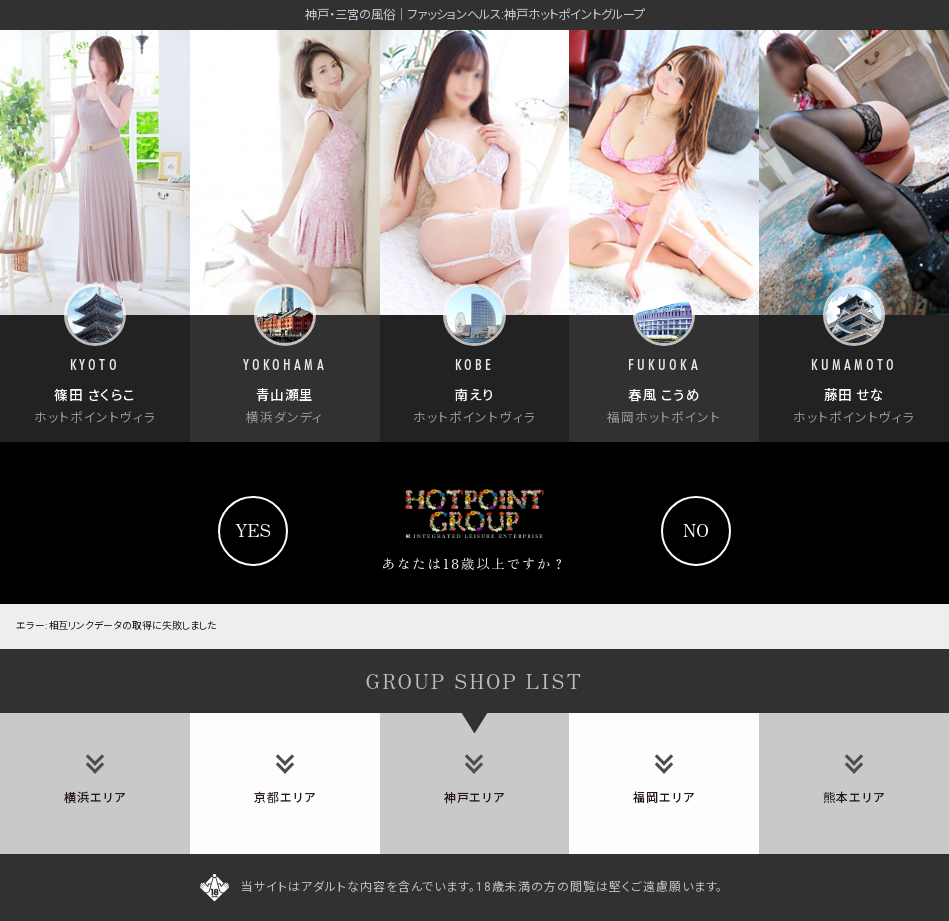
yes (253, 529)
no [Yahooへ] (696, 529)
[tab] (95, 783)
